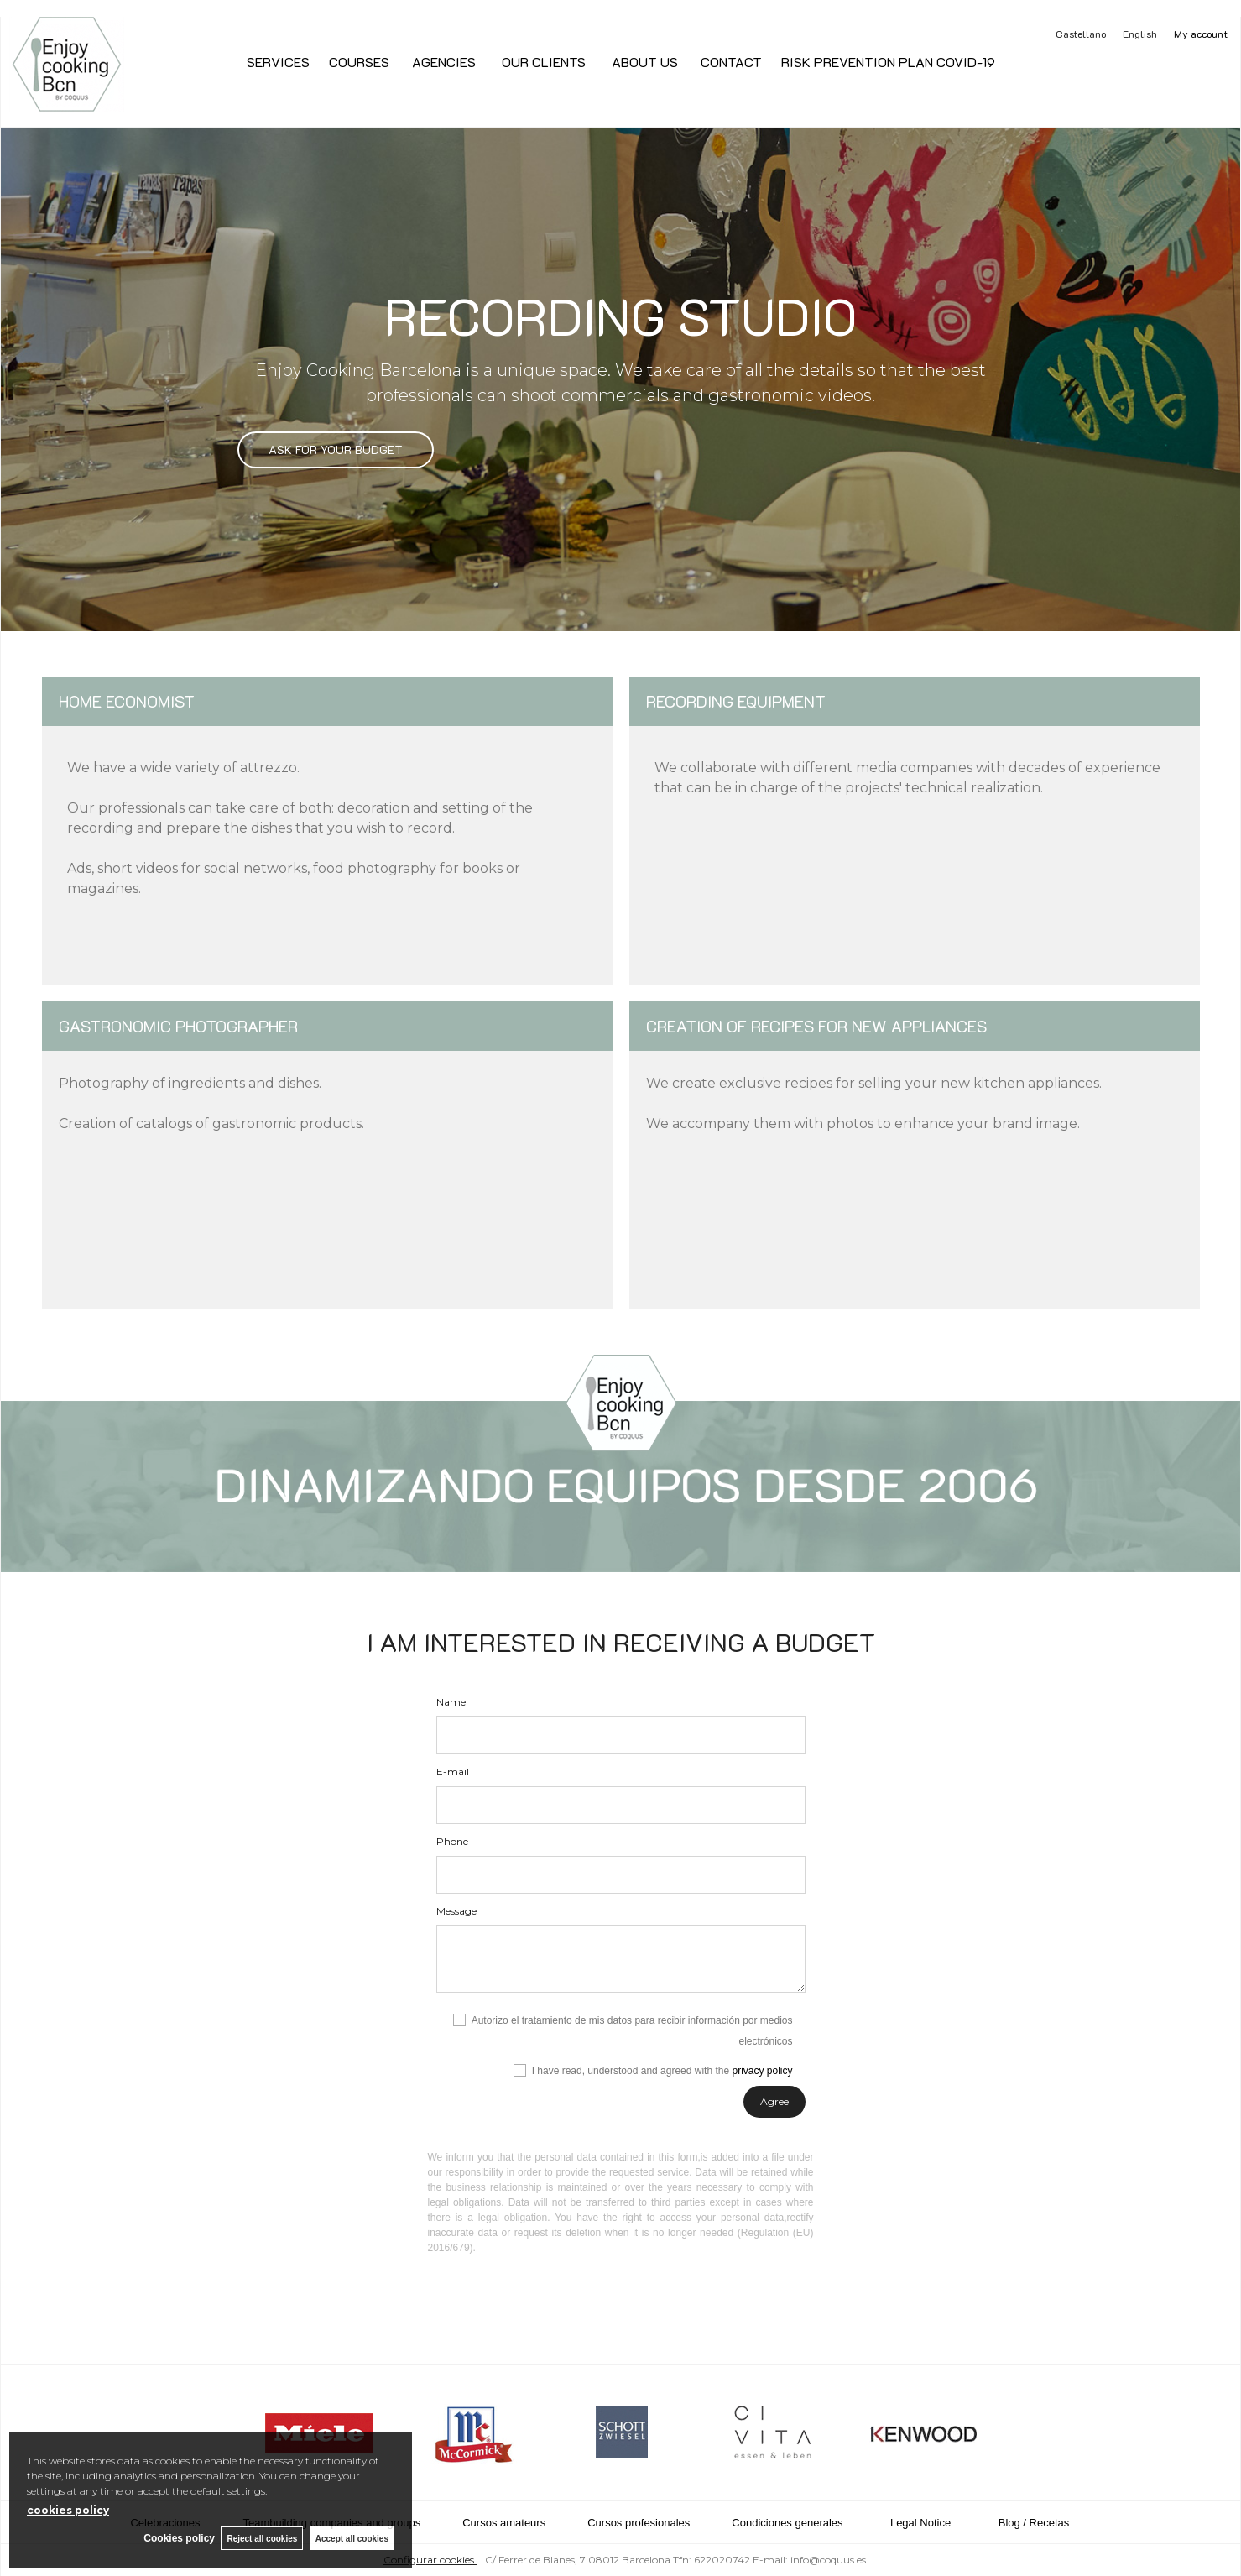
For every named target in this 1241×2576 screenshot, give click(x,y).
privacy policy (762, 2071)
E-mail (452, 1771)
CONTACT (729, 62)
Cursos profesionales (638, 2522)
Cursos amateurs (503, 2522)
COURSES (359, 62)
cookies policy (68, 2509)
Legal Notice (920, 2522)
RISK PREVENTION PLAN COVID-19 (888, 62)
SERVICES (278, 62)
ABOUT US (641, 62)
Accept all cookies (351, 2537)
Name (451, 1702)
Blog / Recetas (1034, 2522)
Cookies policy (175, 2538)
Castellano (1081, 33)
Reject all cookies (260, 2537)
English (1140, 33)
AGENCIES (444, 62)
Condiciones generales (787, 2522)
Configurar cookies (430, 2559)
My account (1201, 33)
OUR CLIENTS (542, 62)
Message (456, 1911)
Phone (452, 1841)
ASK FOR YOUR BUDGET (336, 450)
